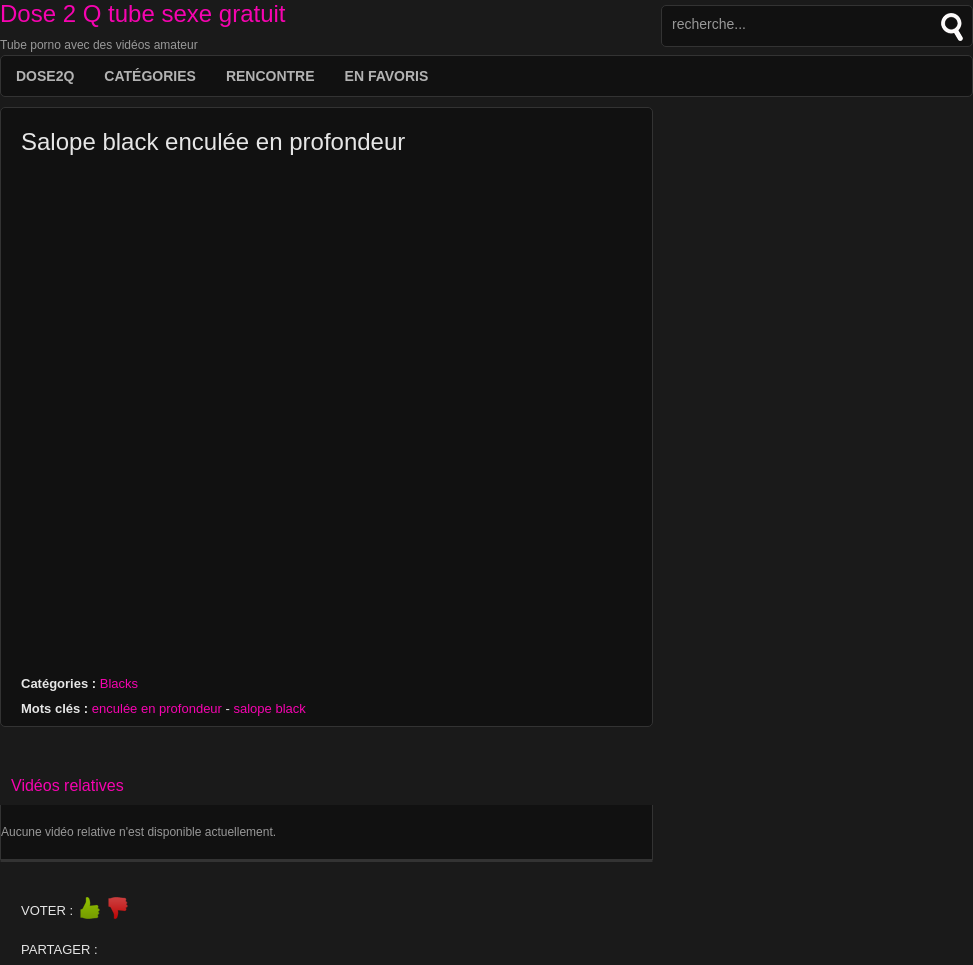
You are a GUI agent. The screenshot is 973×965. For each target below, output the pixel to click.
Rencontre (270, 76)
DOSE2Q (45, 76)
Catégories (150, 76)
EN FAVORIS (387, 76)
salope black (269, 708)
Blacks (119, 683)
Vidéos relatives (67, 785)
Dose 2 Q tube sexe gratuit (143, 13)
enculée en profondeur (157, 708)
